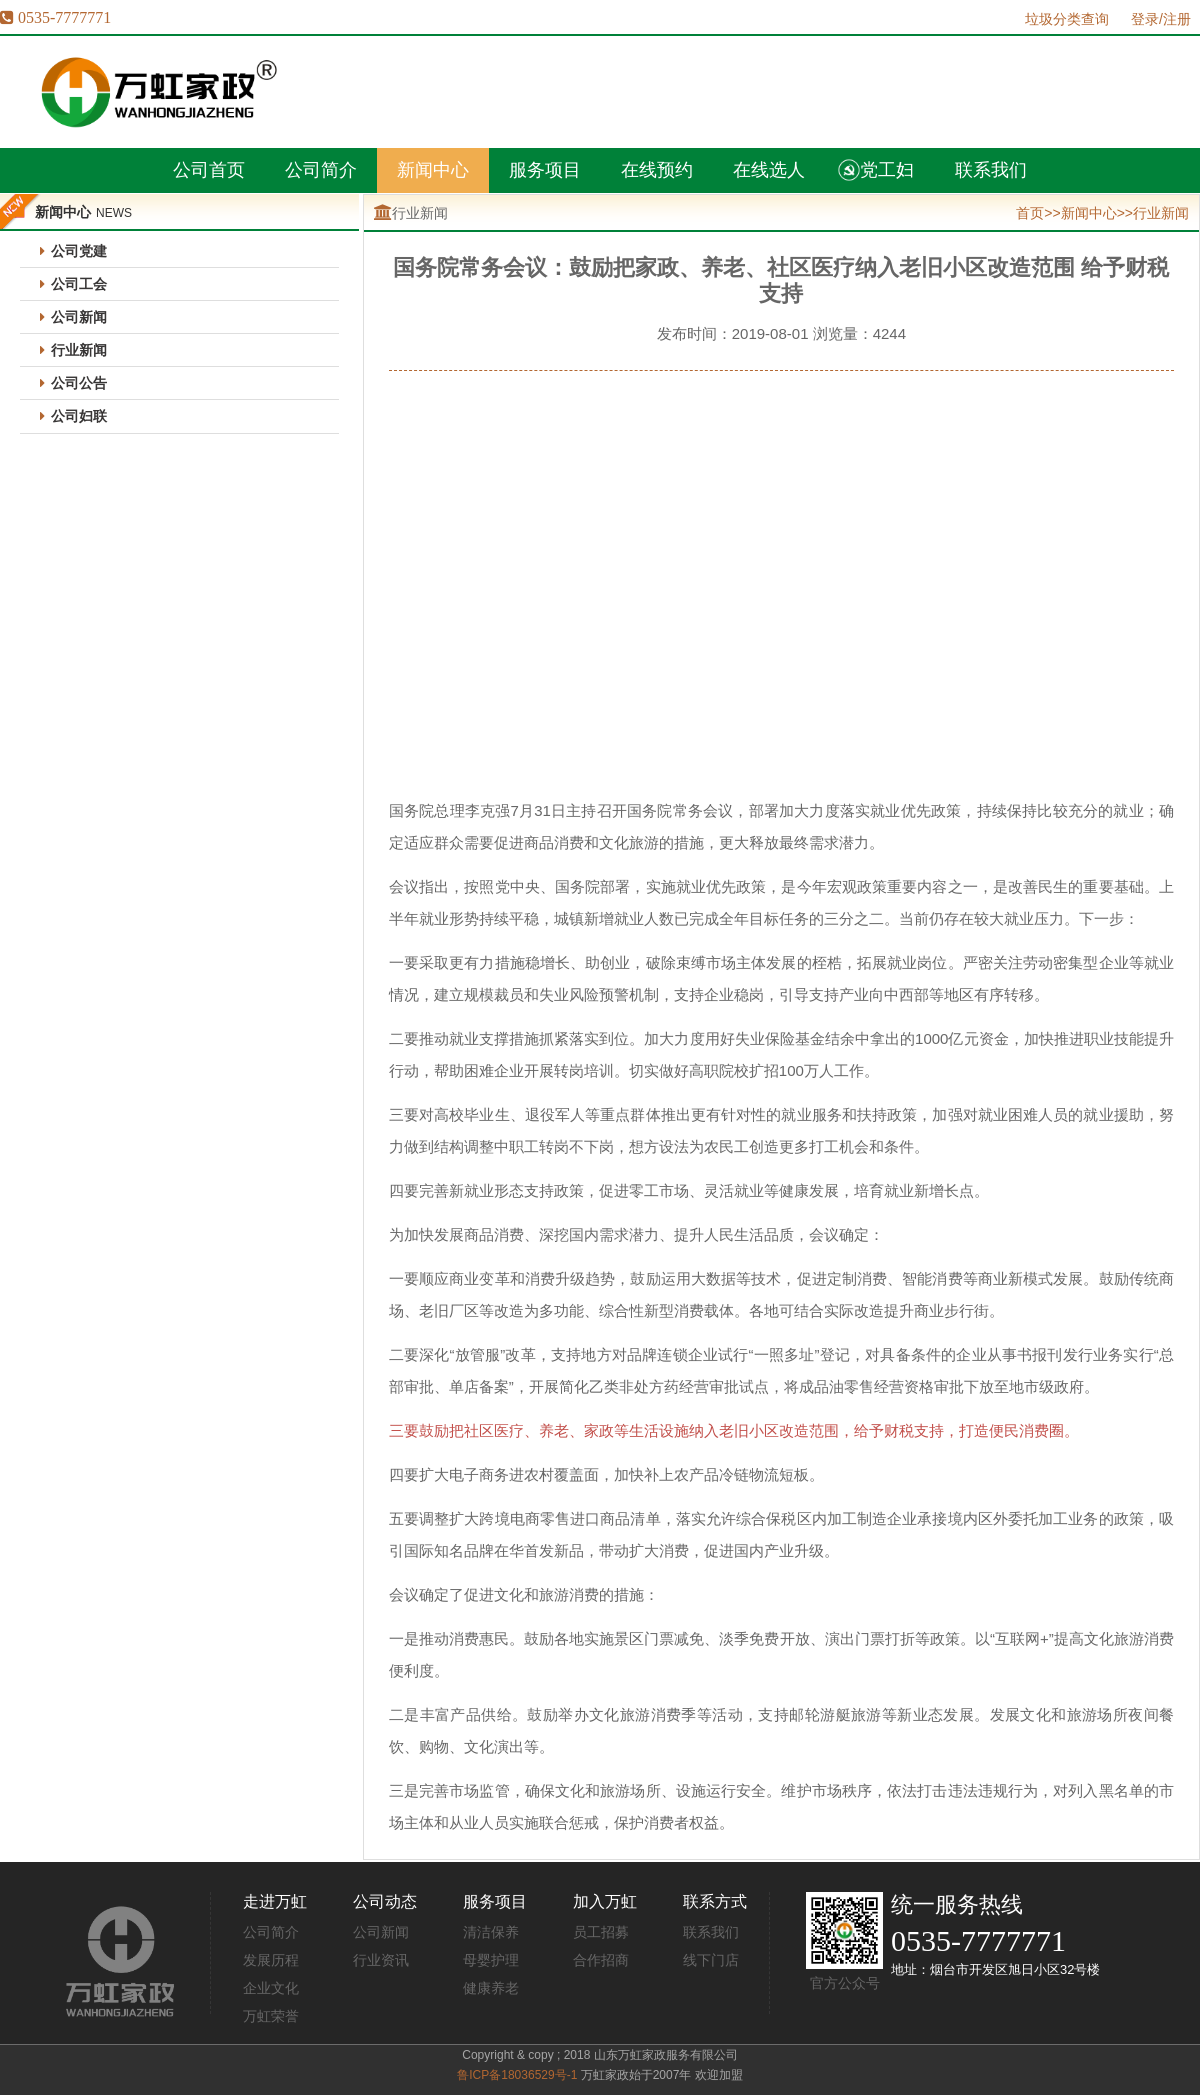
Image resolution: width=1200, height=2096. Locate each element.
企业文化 (271, 1988)
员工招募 (601, 1932)
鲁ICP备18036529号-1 (517, 2075)
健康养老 (491, 1988)
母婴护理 (491, 1960)
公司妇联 (79, 416)
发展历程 (271, 1960)
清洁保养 (491, 1932)
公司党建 (79, 251)
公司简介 (271, 1932)
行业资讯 (381, 1960)
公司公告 (79, 383)
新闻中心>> (1097, 213)
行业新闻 (79, 350)
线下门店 (711, 1960)
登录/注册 (1161, 19)
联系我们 (711, 1932)
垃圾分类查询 (1067, 19)
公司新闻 (79, 317)
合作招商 (601, 1960)
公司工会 (79, 284)
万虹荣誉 (271, 2016)
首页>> (1038, 213)
